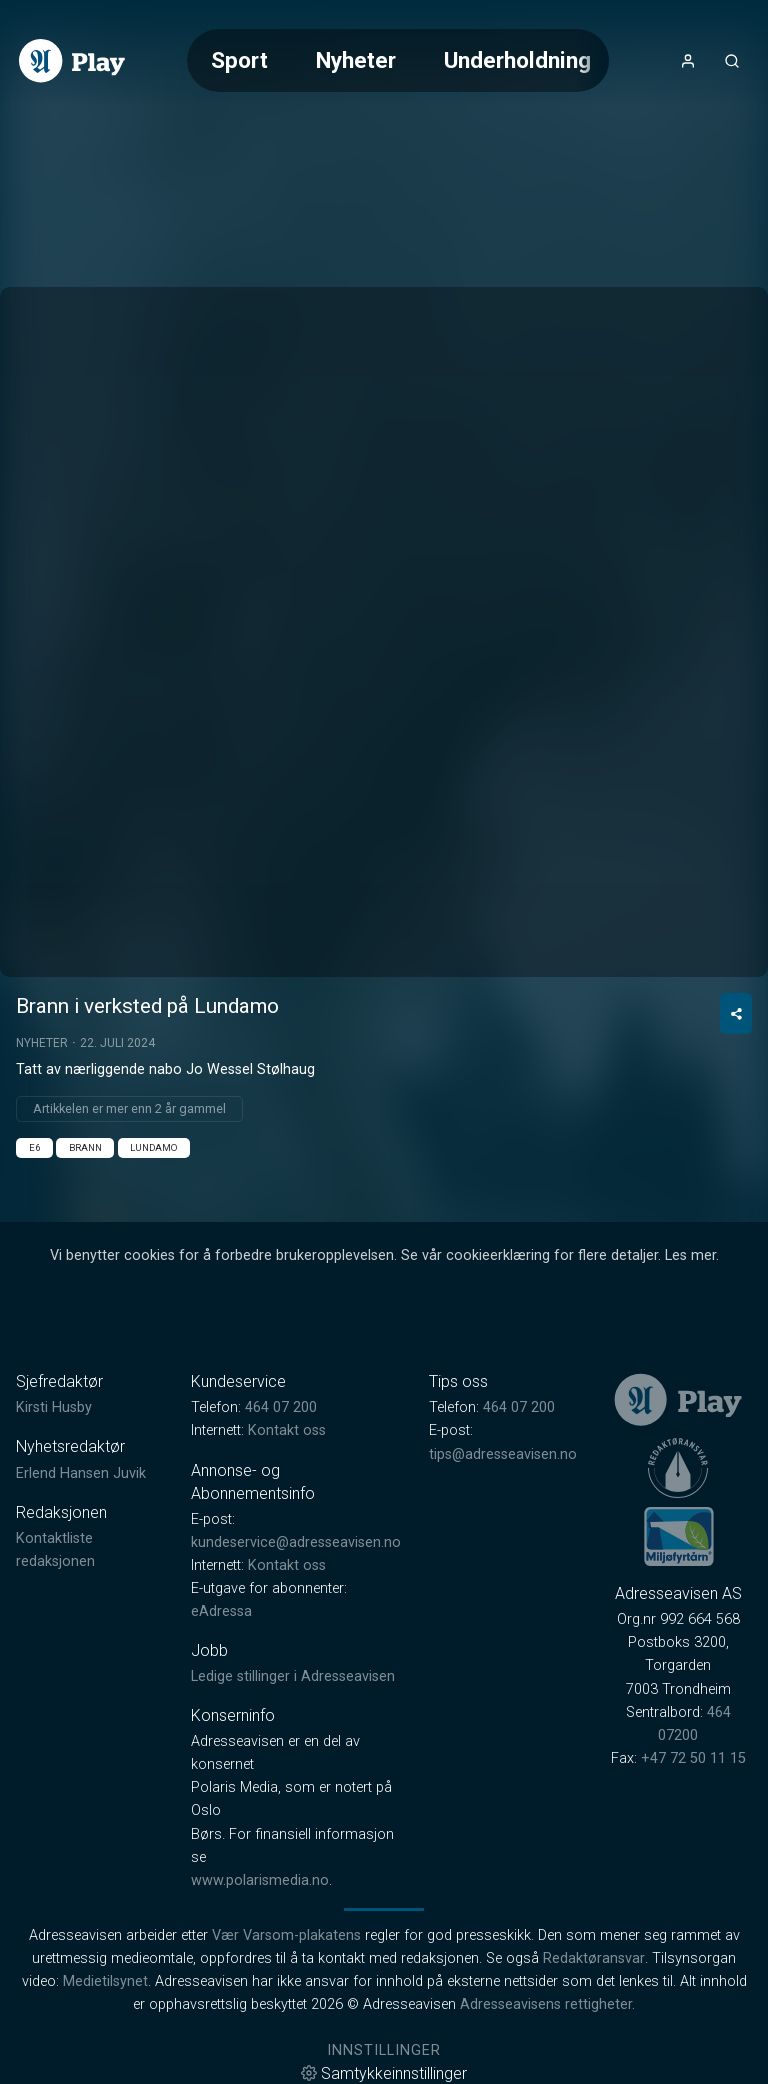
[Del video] (736, 1013)
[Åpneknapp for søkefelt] (732, 61)
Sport (239, 60)
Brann (85, 1147)
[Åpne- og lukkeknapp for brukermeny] (688, 61)
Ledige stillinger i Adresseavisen (293, 1676)
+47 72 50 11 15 (693, 1758)
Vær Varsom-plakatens (286, 1935)
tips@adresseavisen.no (503, 1454)
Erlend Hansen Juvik (81, 1473)
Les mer (690, 1255)
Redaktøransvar (594, 1958)
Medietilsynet (105, 1981)
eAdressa (221, 1611)
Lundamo (153, 1147)
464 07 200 (281, 1407)
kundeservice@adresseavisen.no (296, 1542)
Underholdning (517, 60)
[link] (72, 61)
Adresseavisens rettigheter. (547, 2004)
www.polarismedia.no (260, 1880)
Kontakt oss (287, 1430)
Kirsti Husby (54, 1407)
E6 (34, 1147)
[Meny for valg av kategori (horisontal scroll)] (398, 60)
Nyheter (356, 60)
